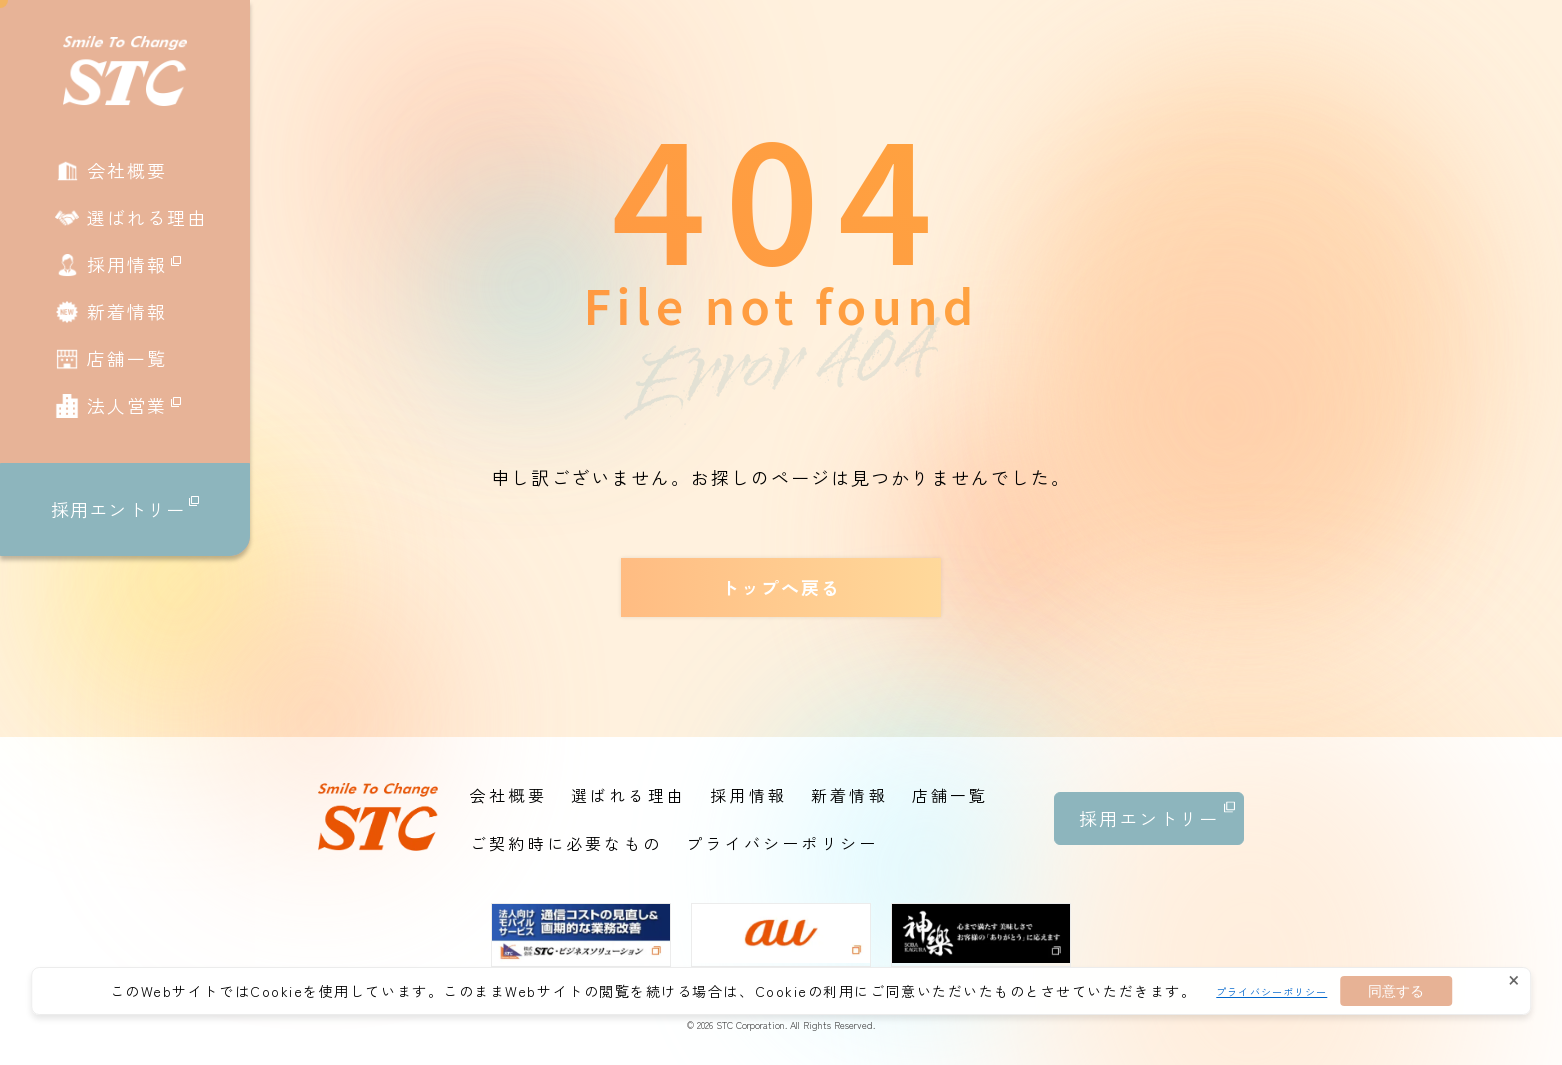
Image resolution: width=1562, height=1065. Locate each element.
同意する (1396, 991)
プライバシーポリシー (1271, 991)
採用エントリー (125, 509)
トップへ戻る (781, 587)
